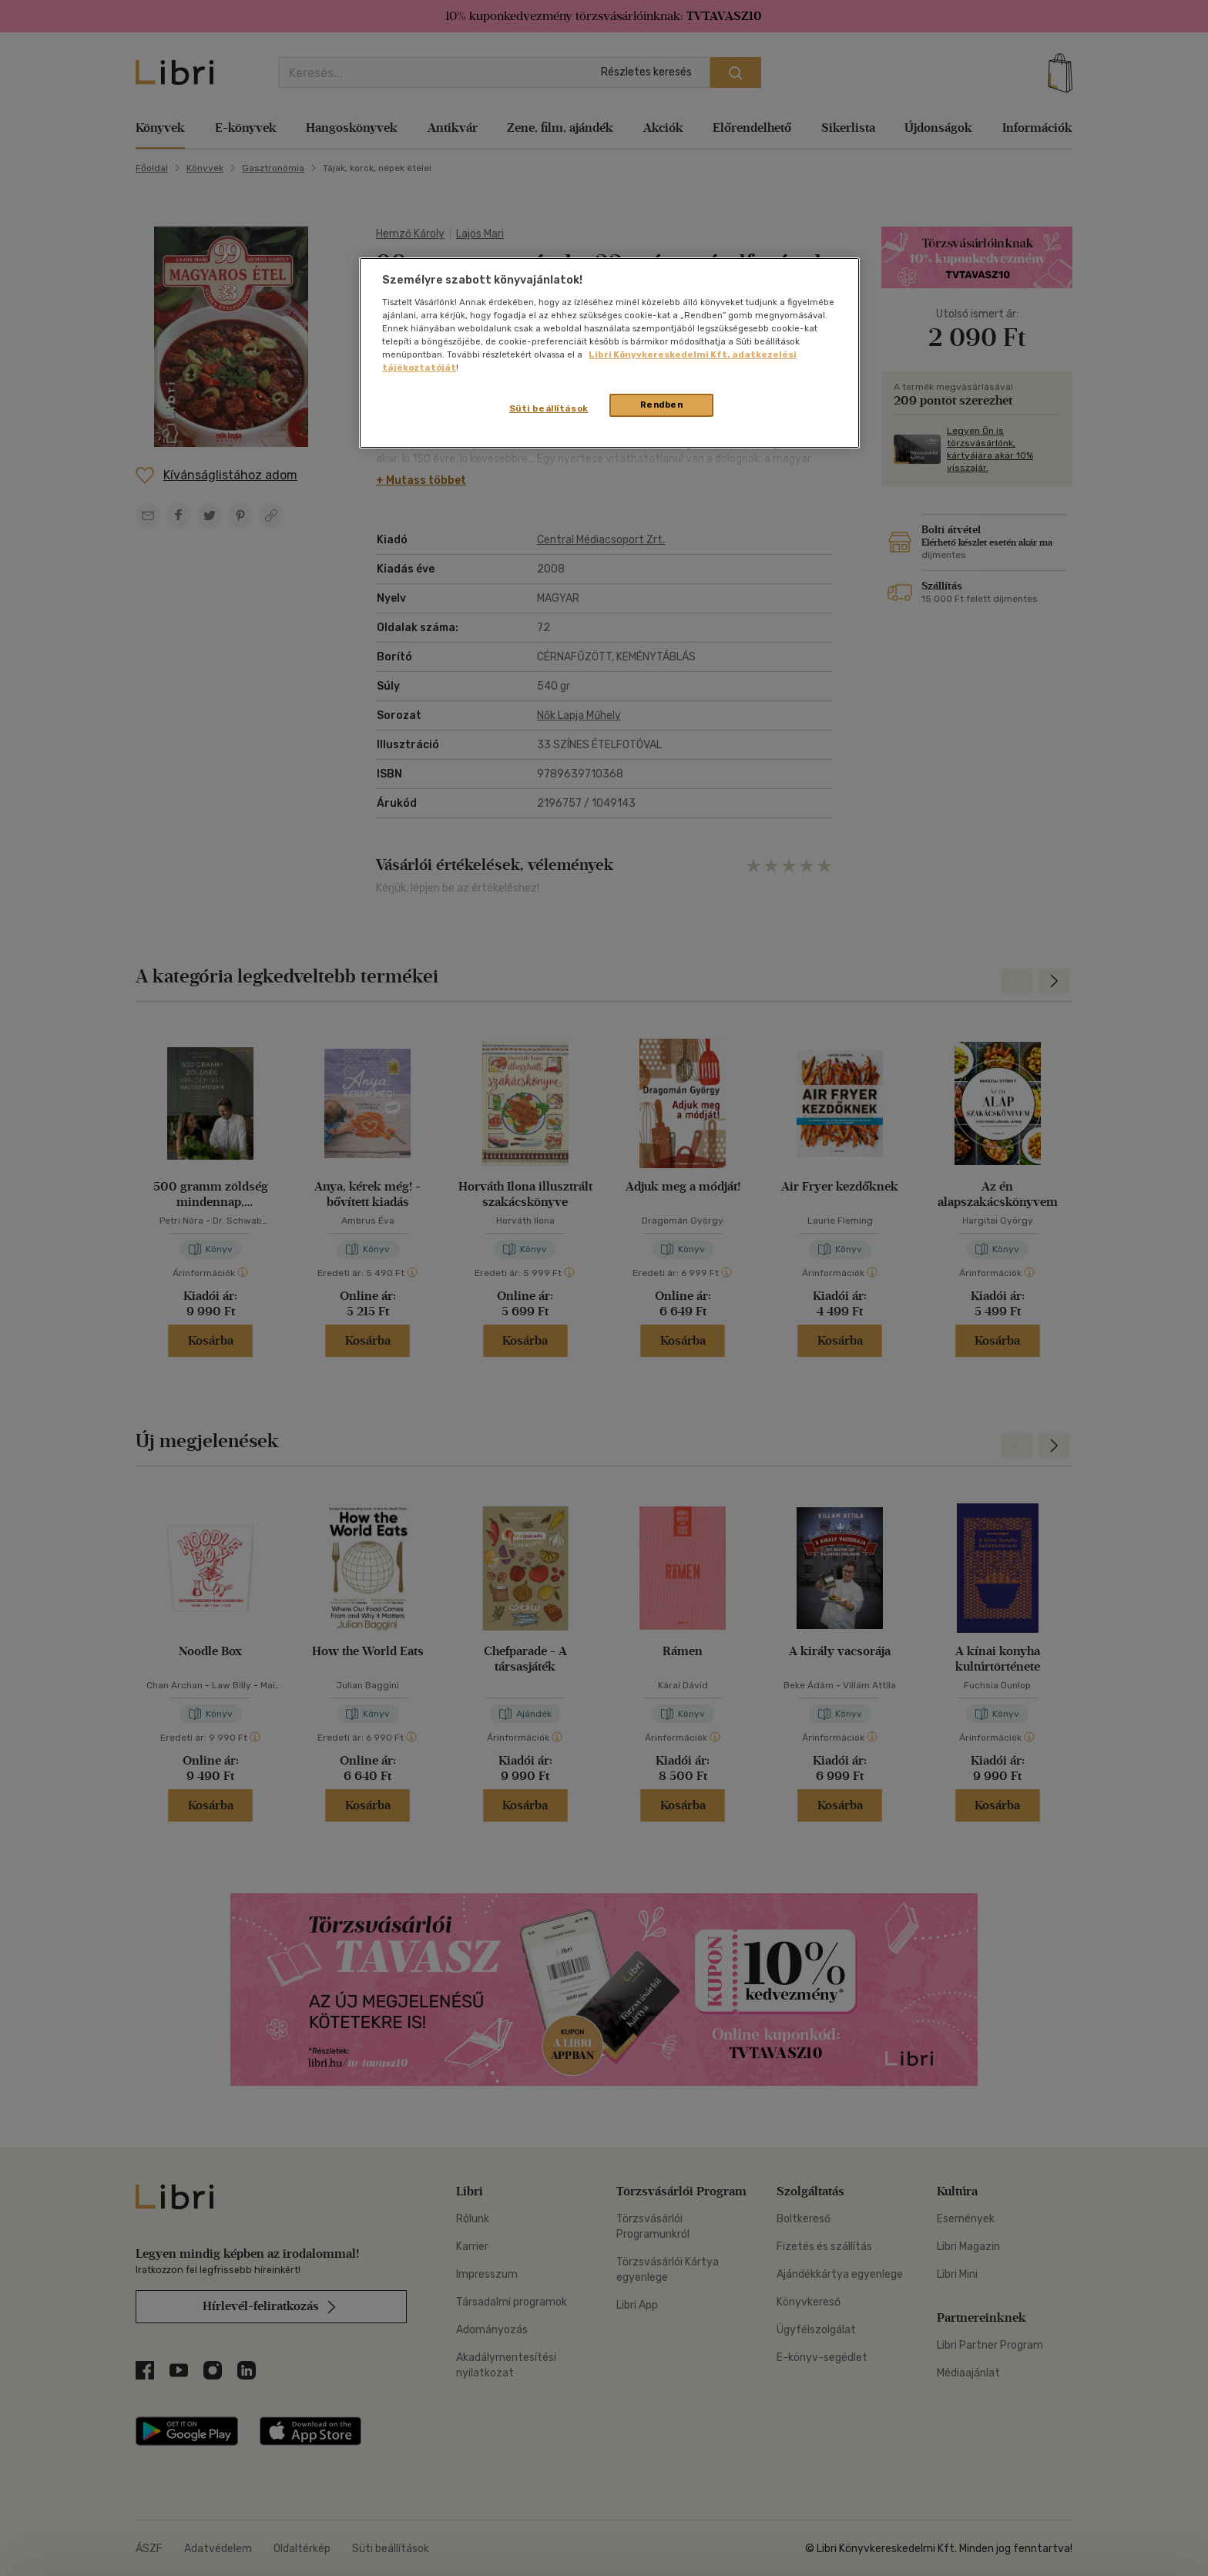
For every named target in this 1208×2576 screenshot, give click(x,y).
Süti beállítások (549, 408)
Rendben (661, 404)
